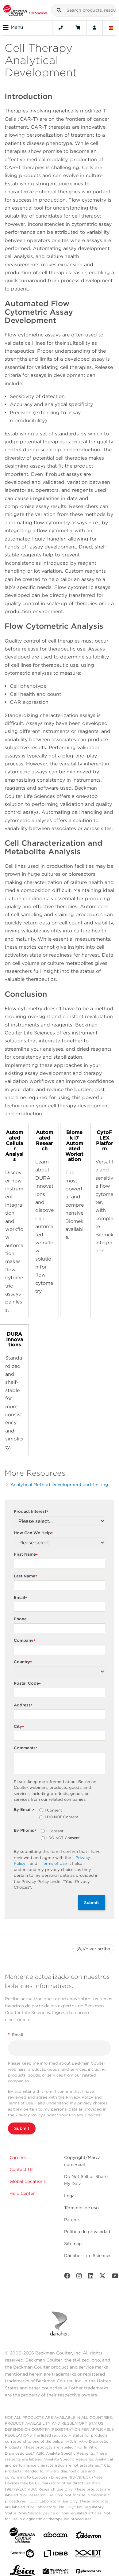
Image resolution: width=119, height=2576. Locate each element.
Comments (26, 1748)
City (19, 1726)
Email (21, 1597)
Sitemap (73, 2243)
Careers (18, 2157)
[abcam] (55, 2536)
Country (23, 1662)
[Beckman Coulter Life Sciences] (25, 10)
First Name (26, 1554)
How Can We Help (34, 1533)
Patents (72, 2219)
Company (25, 1640)
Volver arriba (93, 1949)
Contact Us (21, 2169)
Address (24, 1705)
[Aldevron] (88, 2536)
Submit (91, 1902)
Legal (70, 2195)
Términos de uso (81, 2207)
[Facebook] (67, 2277)
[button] (58, 10)
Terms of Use (54, 1863)
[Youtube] (115, 2277)
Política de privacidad (87, 2231)
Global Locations (28, 2181)
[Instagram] (79, 2277)
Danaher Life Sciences (87, 2255)
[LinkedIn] (91, 2277)
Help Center (22, 2193)
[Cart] (77, 28)
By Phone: (26, 1830)
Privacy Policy (79, 2097)
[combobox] (83, 10)
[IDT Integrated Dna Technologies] (88, 2555)
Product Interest (32, 1511)
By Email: (25, 1809)
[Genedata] (22, 2555)
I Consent (53, 1810)
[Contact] (60, 28)
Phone (20, 1619)
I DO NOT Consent (61, 1817)
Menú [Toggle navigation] (13, 28)
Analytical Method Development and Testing (59, 1484)
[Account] (94, 28)
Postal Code (28, 1683)
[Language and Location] (111, 28)
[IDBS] (55, 2555)
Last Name (26, 1576)
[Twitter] (102, 2277)
